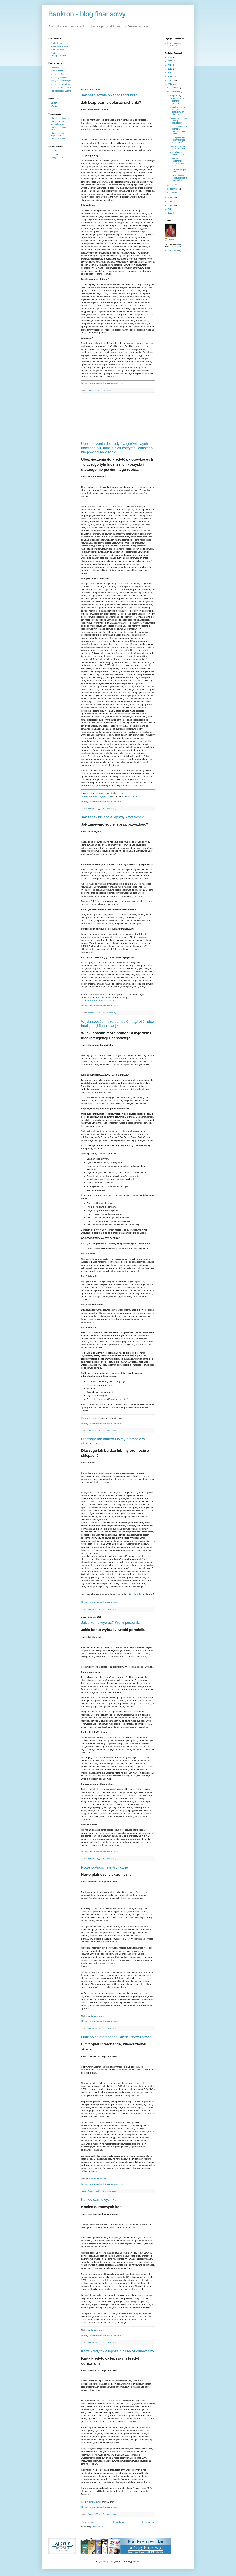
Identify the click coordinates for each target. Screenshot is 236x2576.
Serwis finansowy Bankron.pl (174, 44)
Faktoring (55, 151)
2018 (170, 69)
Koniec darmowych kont (100, 2199)
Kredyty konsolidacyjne (61, 81)
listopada (174, 88)
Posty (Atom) (97, 2527)
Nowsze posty (88, 2522)
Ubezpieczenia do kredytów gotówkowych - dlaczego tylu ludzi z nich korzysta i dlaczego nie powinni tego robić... (117, 448)
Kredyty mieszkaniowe (60, 84)
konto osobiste (103, 1711)
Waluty (54, 106)
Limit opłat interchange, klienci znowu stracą (116, 2037)
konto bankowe (98, 1697)
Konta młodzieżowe (59, 46)
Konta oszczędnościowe (58, 54)
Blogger (136, 2561)
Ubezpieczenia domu (60, 118)
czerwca (174, 189)
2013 (170, 197)
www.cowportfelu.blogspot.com (96, 796)
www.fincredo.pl (133, 796)
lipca (172, 185)
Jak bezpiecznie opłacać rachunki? (109, 95)
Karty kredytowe (58, 71)
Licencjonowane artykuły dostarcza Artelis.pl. (102, 383)
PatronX (172, 240)
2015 (170, 80)
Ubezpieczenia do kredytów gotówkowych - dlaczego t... (177, 110)
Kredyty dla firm (57, 74)
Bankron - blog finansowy (87, 14)
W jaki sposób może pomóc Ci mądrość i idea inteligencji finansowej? (117, 1023)
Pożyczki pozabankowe (61, 91)
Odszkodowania (58, 139)
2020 (170, 61)
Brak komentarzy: (110, 809)
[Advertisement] (118, 61)
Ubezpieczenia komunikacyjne (57, 122)
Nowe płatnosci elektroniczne (104, 1867)
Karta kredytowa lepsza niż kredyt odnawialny (117, 2351)
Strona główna (118, 2522)
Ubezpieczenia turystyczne (57, 134)
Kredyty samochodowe (61, 87)
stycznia (174, 193)
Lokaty (54, 103)
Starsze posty (148, 2522)
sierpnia (173, 95)
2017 (170, 73)
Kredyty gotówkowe (90, 2502)
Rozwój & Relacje (89, 1418)
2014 (170, 84)
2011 (170, 205)
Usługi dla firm (57, 157)
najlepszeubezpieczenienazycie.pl (97, 1000)
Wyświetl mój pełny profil (175, 250)
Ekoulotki (137, 1594)
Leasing (54, 154)
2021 (170, 57)
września (174, 91)
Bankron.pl (178, 247)
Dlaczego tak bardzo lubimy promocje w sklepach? (178, 139)
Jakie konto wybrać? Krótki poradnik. (110, 1622)
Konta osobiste (57, 50)
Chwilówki (55, 67)
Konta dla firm (57, 43)
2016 (170, 77)
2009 (170, 213)
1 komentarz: (108, 390)
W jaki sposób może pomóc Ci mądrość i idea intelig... (178, 130)
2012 (170, 201)
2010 (170, 209)
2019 (170, 65)
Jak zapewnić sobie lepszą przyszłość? (112, 817)
